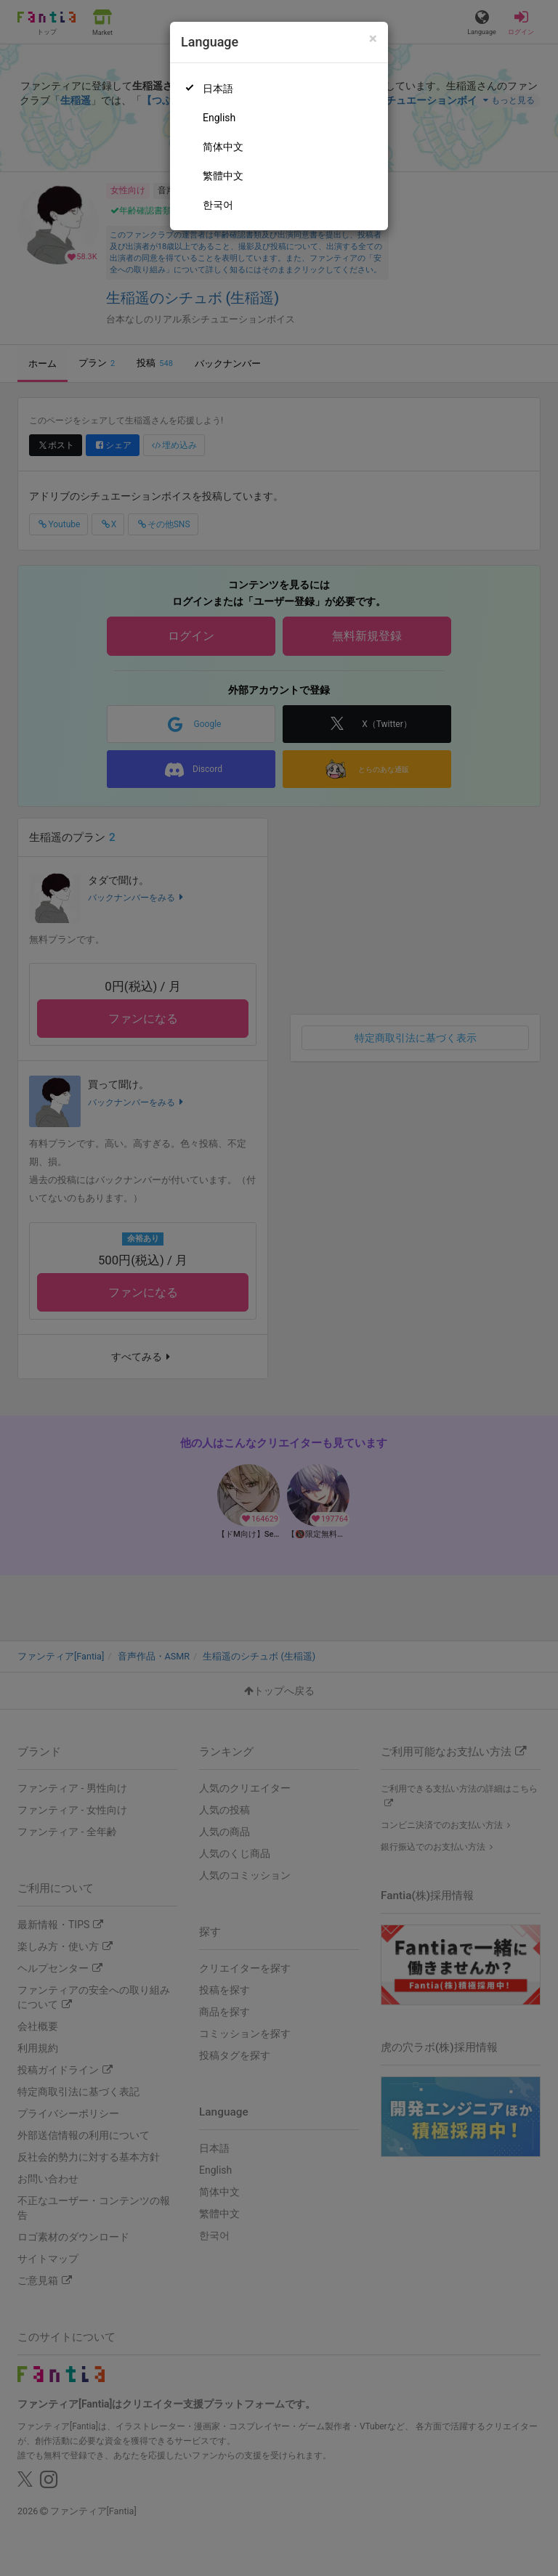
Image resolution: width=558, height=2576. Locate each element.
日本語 (218, 88)
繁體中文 (223, 176)
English (219, 117)
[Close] (373, 38)
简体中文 (223, 147)
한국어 (218, 205)
